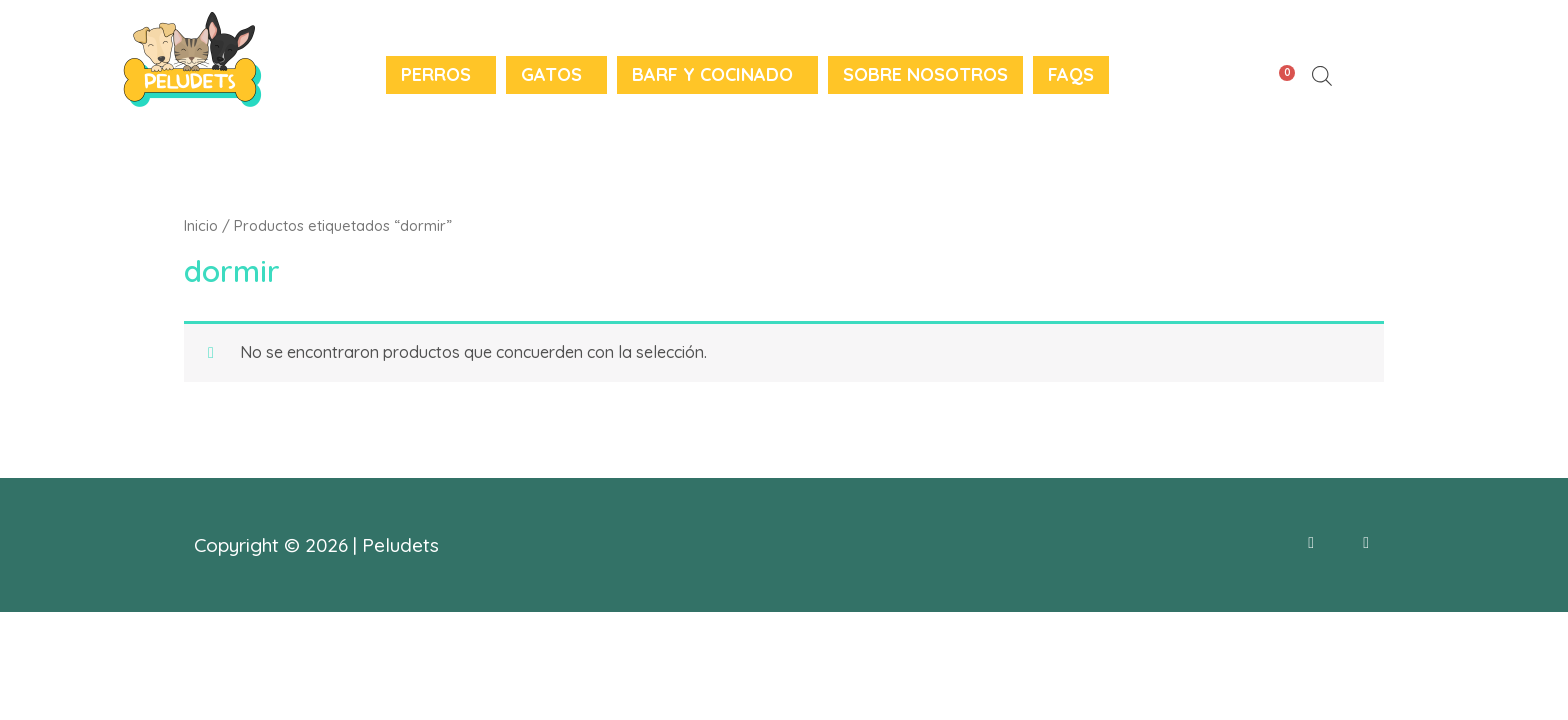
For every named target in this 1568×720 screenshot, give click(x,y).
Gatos (551, 74)
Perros (436, 74)
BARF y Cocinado (712, 74)
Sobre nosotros (925, 74)
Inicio (201, 225)
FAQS (1071, 74)
